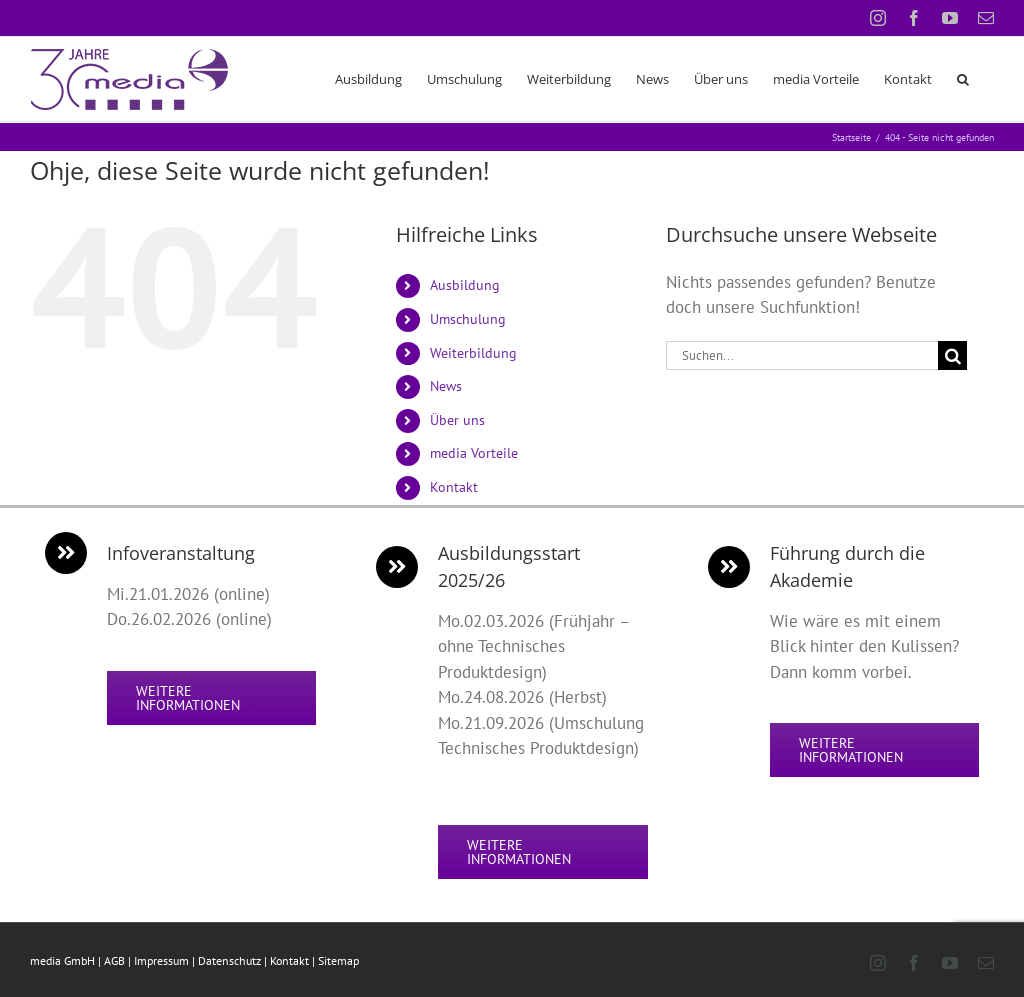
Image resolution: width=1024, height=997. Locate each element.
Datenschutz (229, 960)
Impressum (161, 960)
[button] (963, 79)
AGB (114, 960)
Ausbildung (465, 285)
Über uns (457, 420)
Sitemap (338, 960)
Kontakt (454, 487)
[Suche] (952, 355)
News (446, 386)
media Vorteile (474, 453)
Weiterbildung (473, 353)
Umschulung (468, 319)
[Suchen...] (802, 355)
